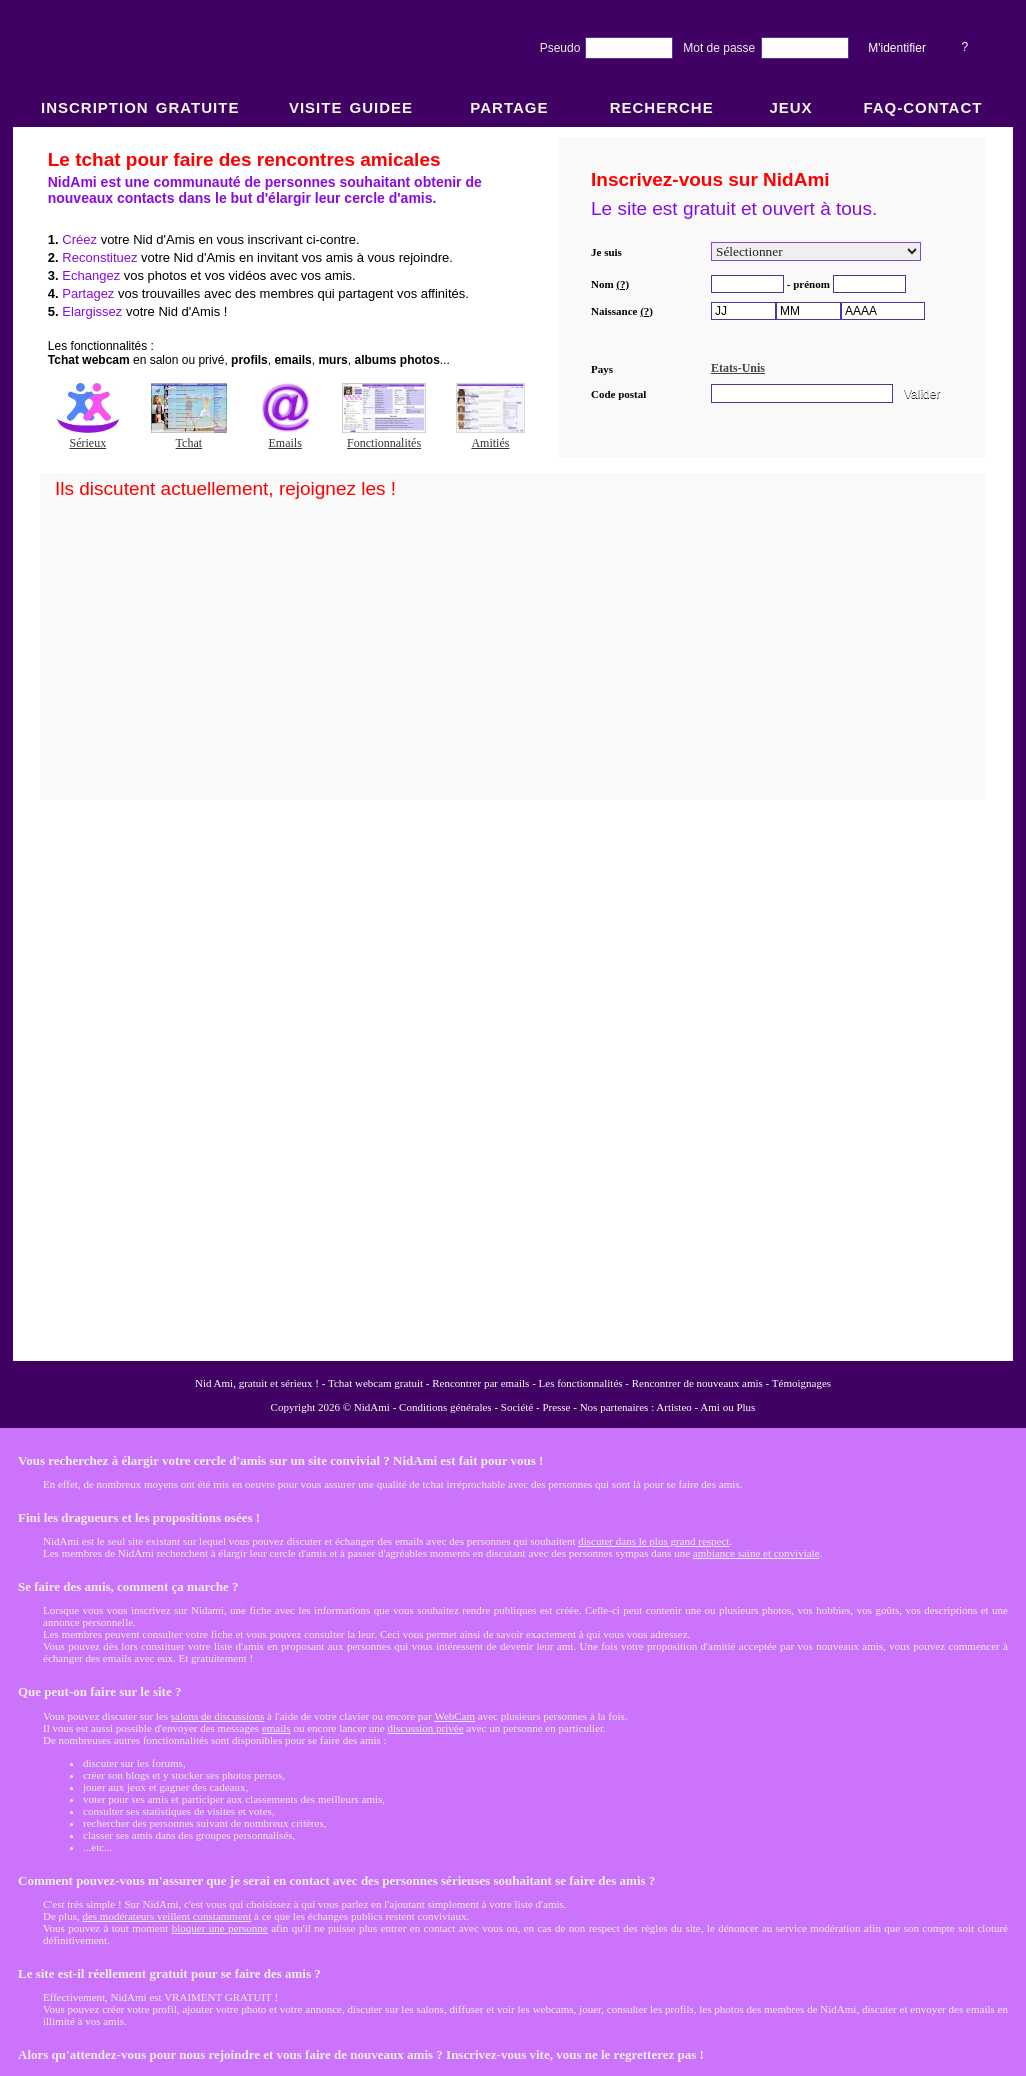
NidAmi (372, 1407)
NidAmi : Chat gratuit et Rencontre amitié (513, 742)
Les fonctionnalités (581, 1383)
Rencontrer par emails (480, 1383)
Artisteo (673, 1407)
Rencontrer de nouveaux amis (697, 1383)
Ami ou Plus (727, 1407)
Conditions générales (445, 1407)
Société (517, 1407)
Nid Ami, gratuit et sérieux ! (257, 1383)
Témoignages (801, 1383)
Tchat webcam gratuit (375, 1383)
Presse (556, 1407)
